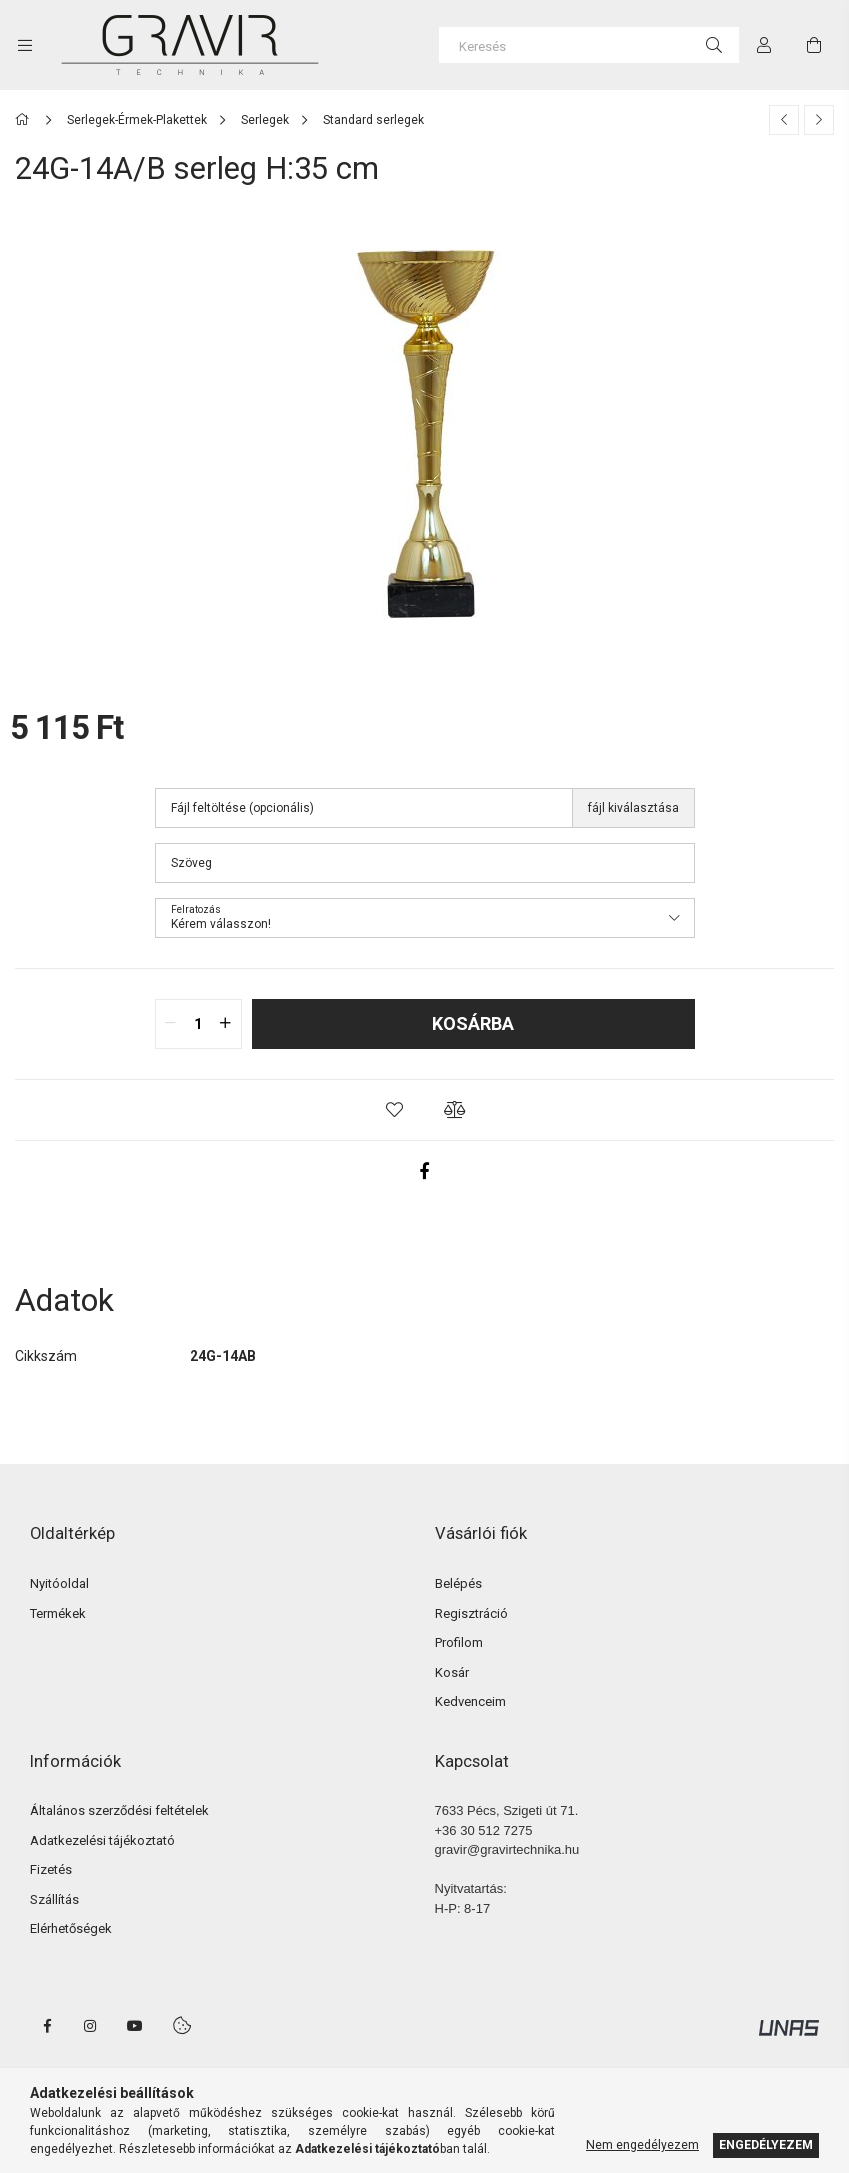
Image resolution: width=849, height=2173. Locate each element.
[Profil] (764, 45)
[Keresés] (589, 45)
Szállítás (54, 1899)
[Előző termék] (784, 120)
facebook (47, 2026)
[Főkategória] (25, 120)
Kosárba (473, 1023)
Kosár (452, 1672)
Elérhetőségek (71, 1928)
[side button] (25, 45)
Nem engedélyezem (642, 2145)
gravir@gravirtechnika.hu (507, 1849)
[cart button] (814, 45)
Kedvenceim (470, 1701)
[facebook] (425, 1171)
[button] (395, 1110)
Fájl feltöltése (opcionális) (242, 808)
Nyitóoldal (59, 1583)
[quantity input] (198, 1024)
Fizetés (51, 1869)
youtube (135, 2026)
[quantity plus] (226, 1024)
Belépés (458, 1583)
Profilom (459, 1642)
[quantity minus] (171, 1024)
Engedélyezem (766, 2145)
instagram (91, 2026)
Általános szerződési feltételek (119, 1810)
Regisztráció (471, 1613)
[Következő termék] (819, 120)
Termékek (58, 1613)
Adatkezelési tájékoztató (102, 1840)
